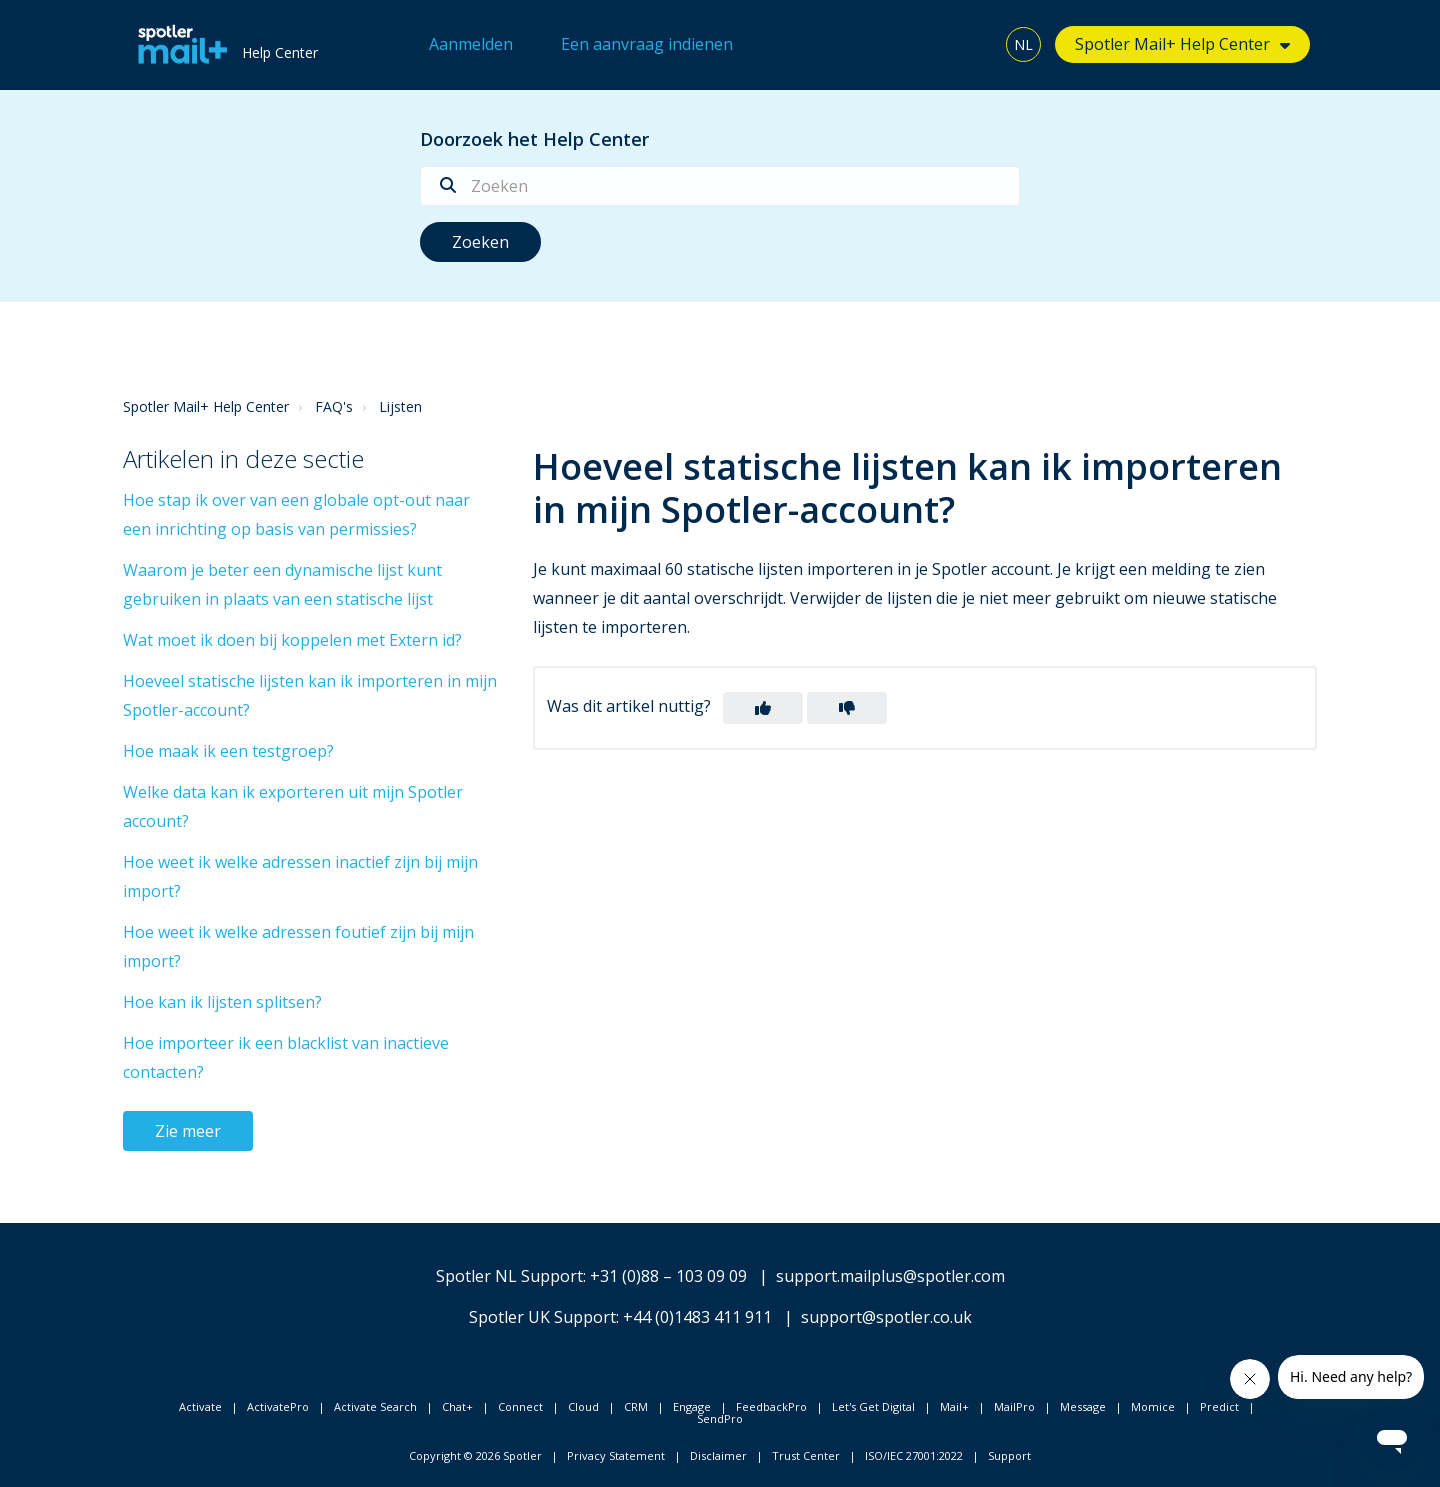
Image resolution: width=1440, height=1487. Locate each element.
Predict (1219, 1406)
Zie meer (188, 1131)
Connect (520, 1406)
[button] (763, 708)
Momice (1153, 1406)
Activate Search (375, 1406)
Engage (692, 1406)
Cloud (583, 1406)
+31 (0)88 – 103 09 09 (668, 1276)
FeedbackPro (771, 1406)
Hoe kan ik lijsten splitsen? (222, 1002)
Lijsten (400, 406)
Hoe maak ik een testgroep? (228, 751)
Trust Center (806, 1455)
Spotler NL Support (509, 1276)
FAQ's (334, 406)
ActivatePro (278, 1406)
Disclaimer (718, 1455)
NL (1023, 44)
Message (1083, 1406)
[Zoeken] (720, 186)
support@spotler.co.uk (886, 1317)
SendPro (720, 1418)
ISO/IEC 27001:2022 (914, 1455)
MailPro (1014, 1406)
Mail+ (954, 1406)
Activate (200, 1406)
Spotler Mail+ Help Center (1172, 44)
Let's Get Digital (873, 1406)
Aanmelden (471, 44)
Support (1009, 1455)
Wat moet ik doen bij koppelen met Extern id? (292, 640)
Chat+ (457, 1406)
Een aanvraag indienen (647, 44)
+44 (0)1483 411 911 (697, 1317)
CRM (636, 1406)
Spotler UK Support (542, 1317)
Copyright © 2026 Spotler (475, 1455)
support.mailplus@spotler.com (890, 1276)
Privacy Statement (616, 1455)
